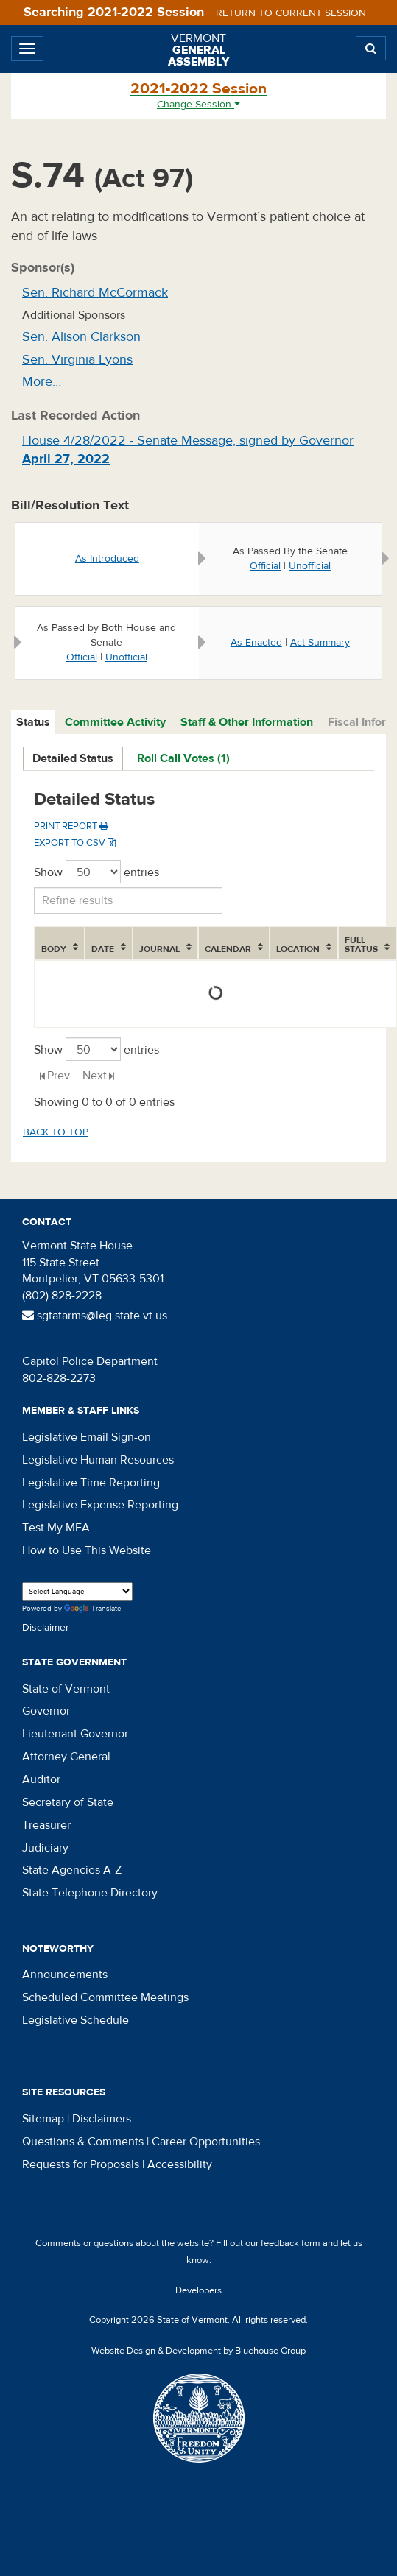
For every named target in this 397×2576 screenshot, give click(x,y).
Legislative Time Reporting (91, 1482)
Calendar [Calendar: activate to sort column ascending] (228, 949)
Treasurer (46, 1825)
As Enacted (256, 642)
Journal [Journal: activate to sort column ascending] (159, 949)
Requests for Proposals (80, 2164)
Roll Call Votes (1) (183, 758)
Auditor (41, 1779)
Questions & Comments (83, 2141)
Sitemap (43, 2118)
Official (265, 566)
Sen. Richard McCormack (95, 292)
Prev (58, 1075)
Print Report (71, 826)
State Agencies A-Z (72, 1870)
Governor (46, 1711)
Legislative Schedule (75, 2020)
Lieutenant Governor (75, 1733)
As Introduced (107, 558)
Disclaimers (101, 2118)
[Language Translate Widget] (77, 1591)
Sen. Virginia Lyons (77, 359)
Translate (93, 1609)
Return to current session (291, 13)
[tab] (34, 722)
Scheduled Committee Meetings (105, 1997)
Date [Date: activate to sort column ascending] (102, 949)
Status (33, 722)
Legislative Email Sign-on (86, 1437)
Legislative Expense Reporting (100, 1504)
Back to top (55, 1132)
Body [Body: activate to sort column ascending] (53, 949)
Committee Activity (115, 722)
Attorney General (66, 1756)
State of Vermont (66, 1689)
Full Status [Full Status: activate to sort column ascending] (361, 944)
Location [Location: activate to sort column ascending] (298, 949)
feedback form (290, 2243)
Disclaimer (45, 1627)
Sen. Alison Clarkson (81, 336)
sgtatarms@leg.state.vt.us (94, 1315)
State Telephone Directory (90, 1892)
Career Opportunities (206, 2141)
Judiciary (45, 1848)
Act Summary (320, 642)
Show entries (96, 871)
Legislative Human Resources (98, 1460)
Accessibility (179, 2164)
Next (94, 1075)
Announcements (65, 1974)
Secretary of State (67, 1802)
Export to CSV (75, 843)
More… (41, 381)
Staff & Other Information (246, 722)
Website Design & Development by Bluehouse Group (198, 2351)
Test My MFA (56, 1527)
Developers (198, 2290)
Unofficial (310, 566)
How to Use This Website (86, 1550)
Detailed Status (72, 758)
